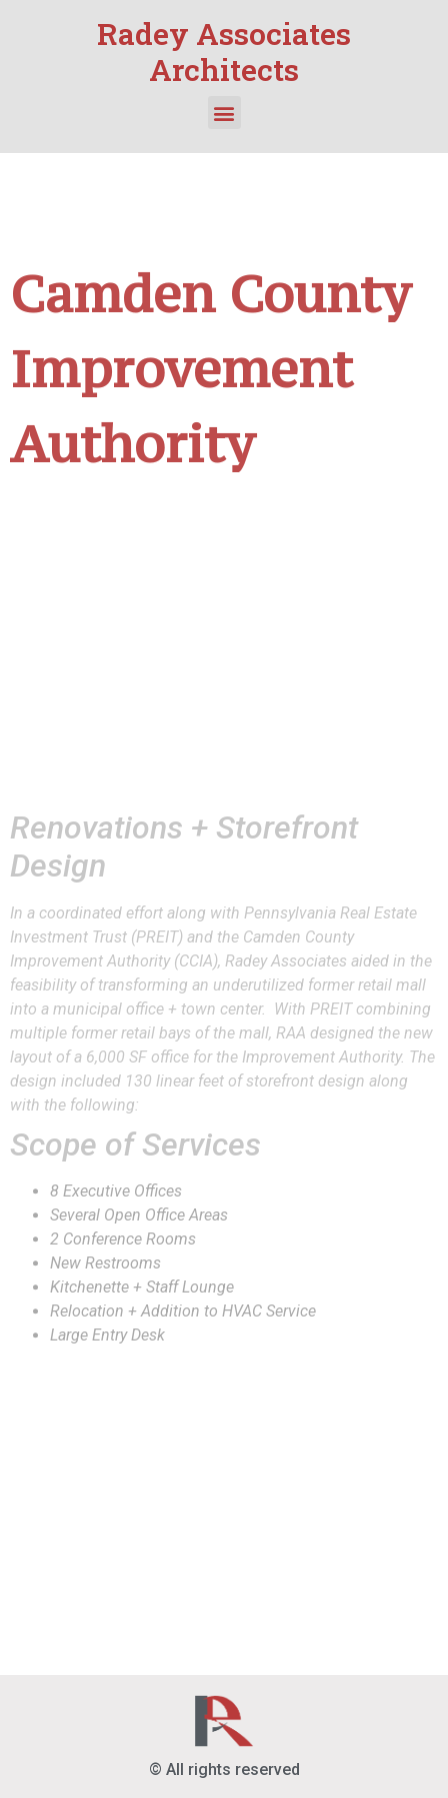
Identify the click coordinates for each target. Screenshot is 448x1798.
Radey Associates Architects (224, 51)
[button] (224, 112)
